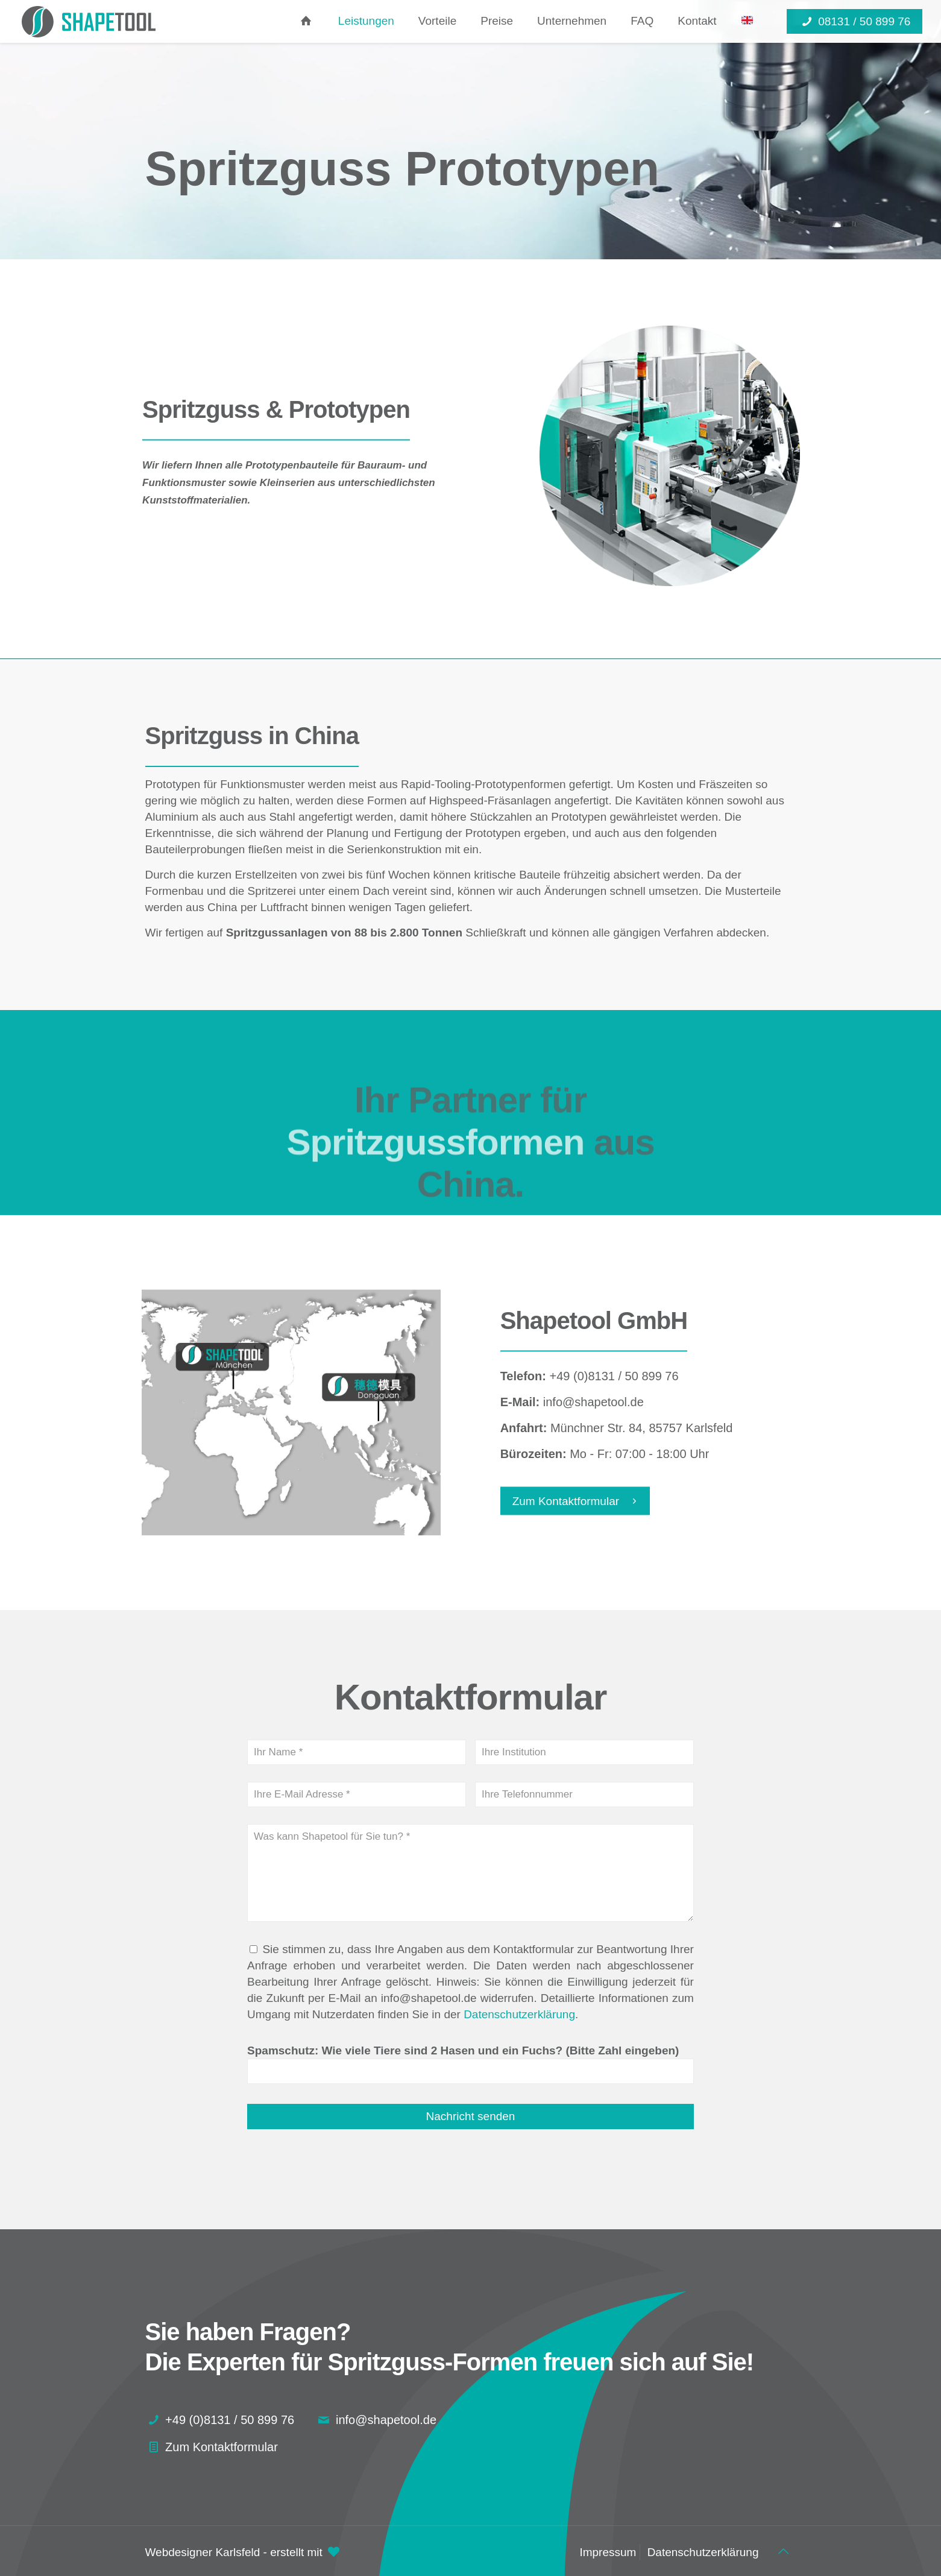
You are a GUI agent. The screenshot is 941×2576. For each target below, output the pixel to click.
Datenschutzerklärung (519, 2014)
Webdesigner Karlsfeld (202, 2552)
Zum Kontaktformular (221, 2447)
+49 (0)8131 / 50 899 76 (229, 2419)
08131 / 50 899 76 (854, 21)
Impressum (607, 2552)
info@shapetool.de (386, 2419)
